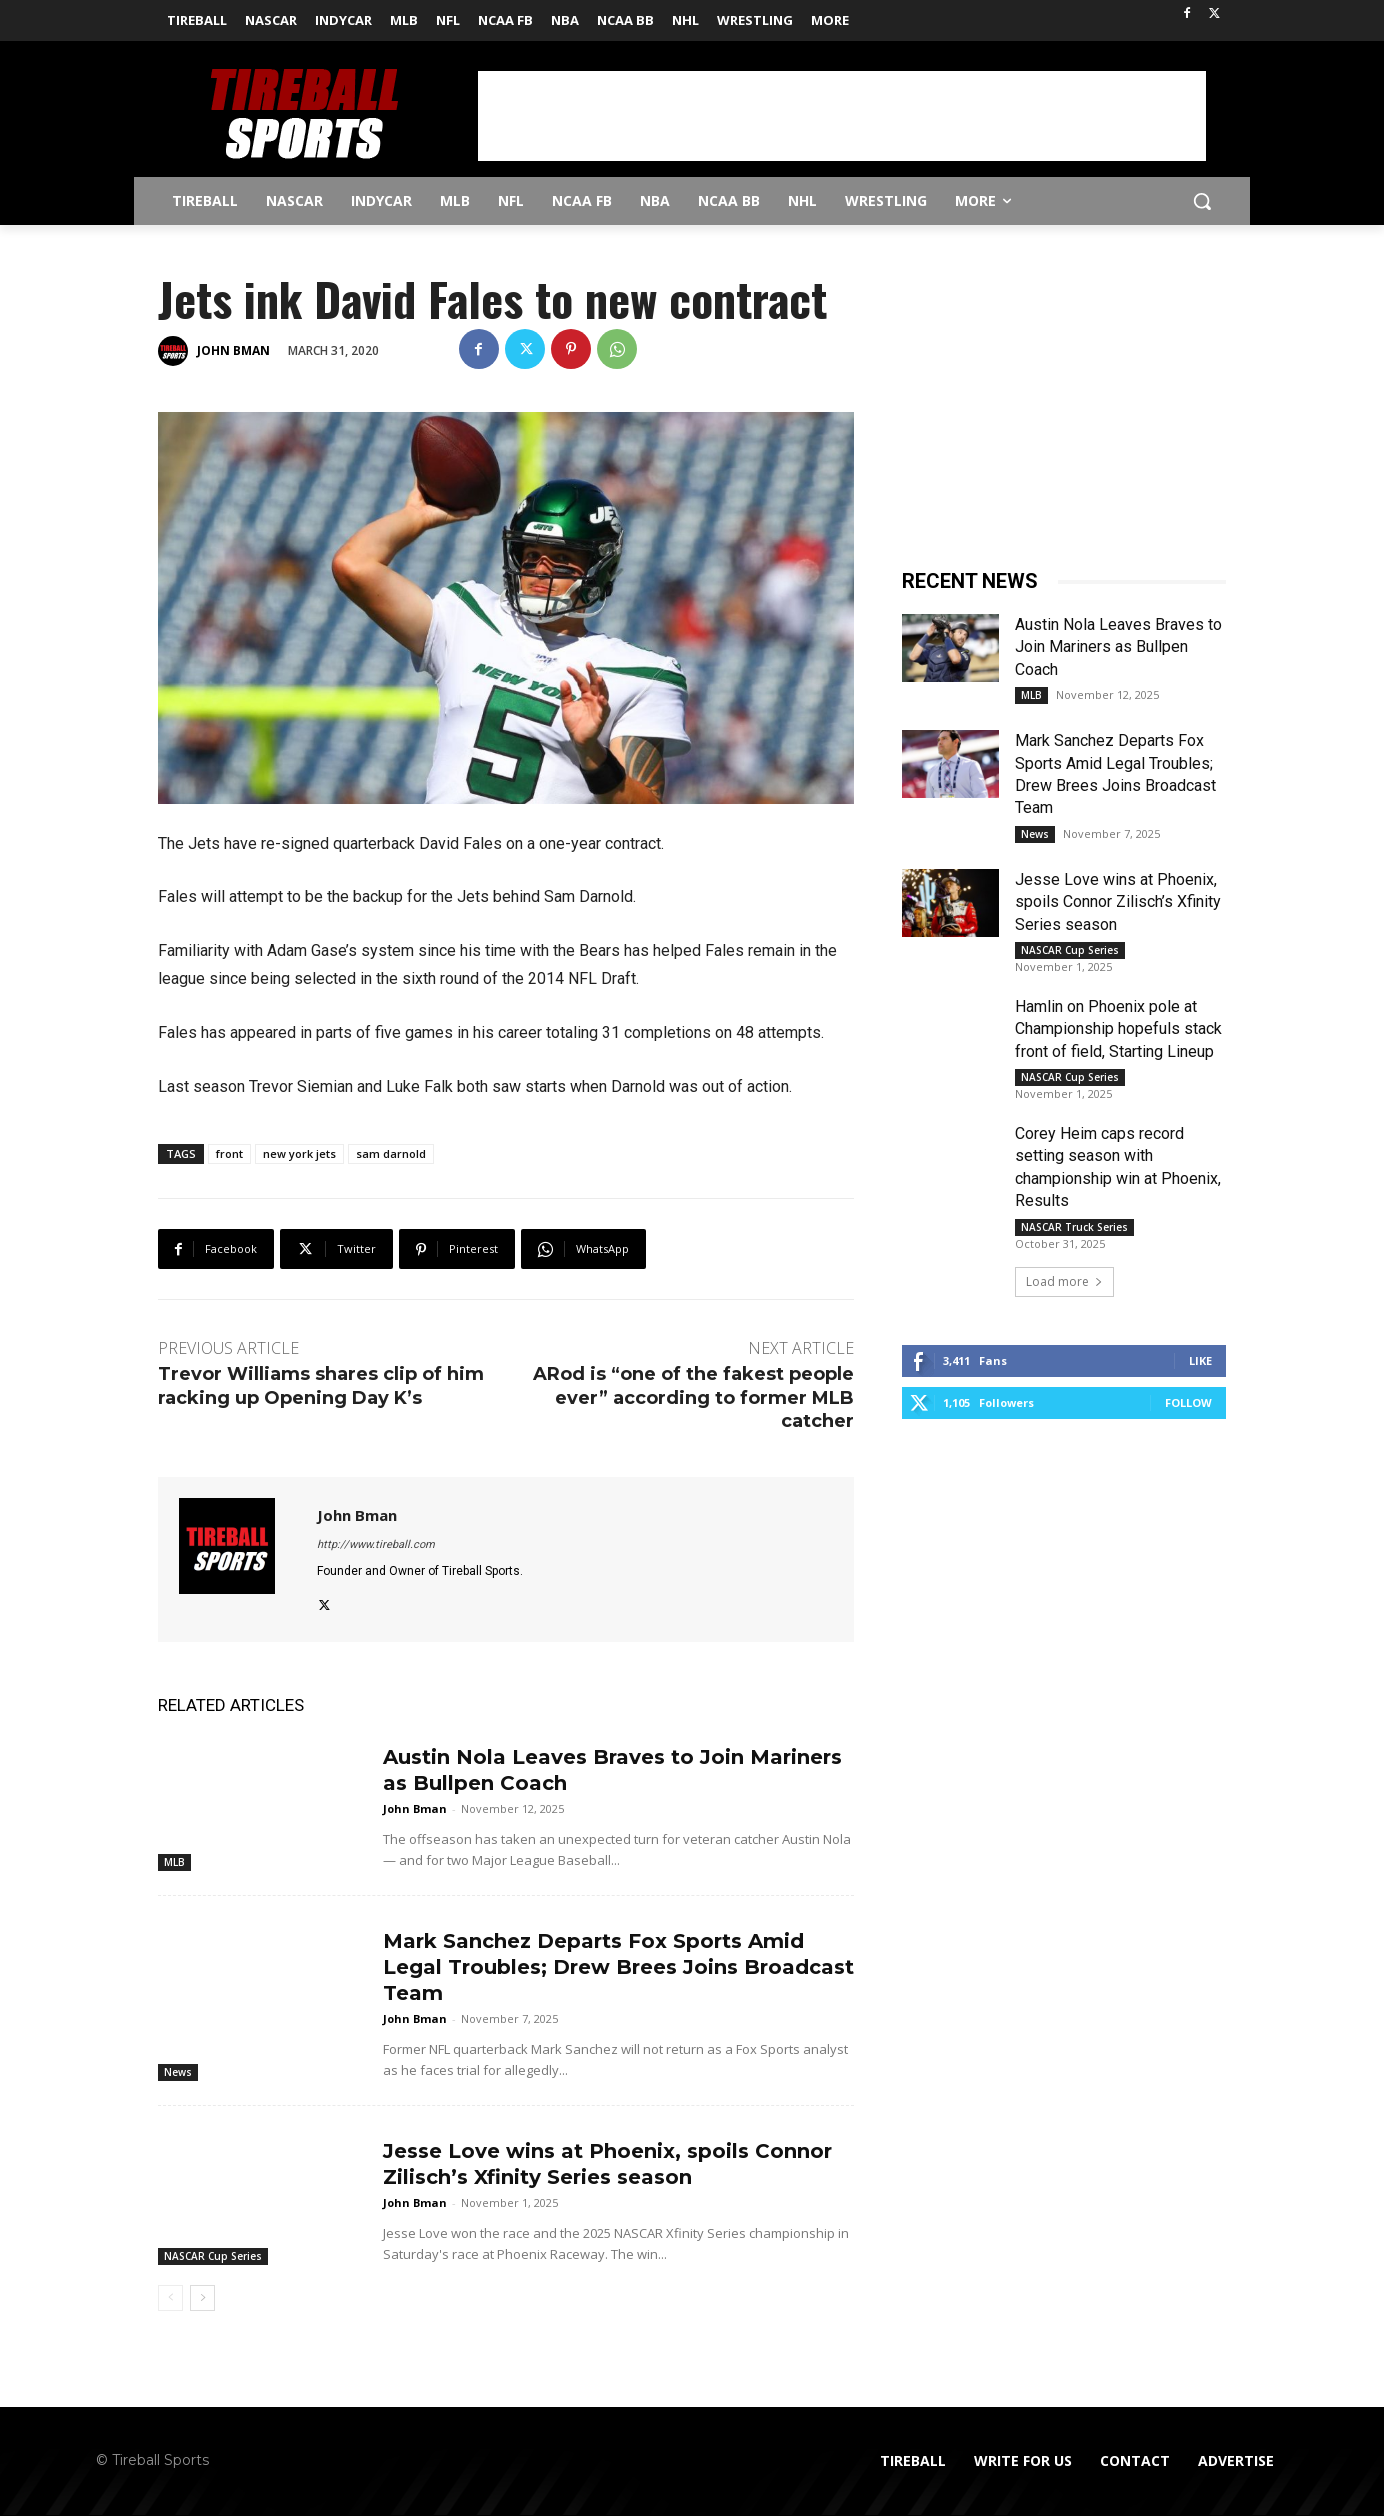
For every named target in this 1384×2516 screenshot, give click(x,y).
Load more (1064, 1281)
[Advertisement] (842, 116)
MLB (174, 1862)
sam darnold (391, 1153)
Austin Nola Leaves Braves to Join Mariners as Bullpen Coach (1118, 647)
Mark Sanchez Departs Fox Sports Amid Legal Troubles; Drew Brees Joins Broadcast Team (618, 1967)
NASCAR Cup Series (213, 2256)
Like (1200, 1360)
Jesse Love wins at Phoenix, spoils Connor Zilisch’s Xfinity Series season (1118, 902)
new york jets (299, 1153)
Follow (1188, 1402)
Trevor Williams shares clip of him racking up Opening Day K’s (321, 1385)
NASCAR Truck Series (1074, 1227)
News (178, 2072)
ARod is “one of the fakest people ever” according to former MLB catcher (693, 1397)
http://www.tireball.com (376, 1544)
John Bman (233, 350)
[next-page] (202, 2298)
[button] (1202, 201)
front (229, 1153)
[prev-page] (170, 2298)
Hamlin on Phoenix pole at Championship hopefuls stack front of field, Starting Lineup (1118, 1029)
